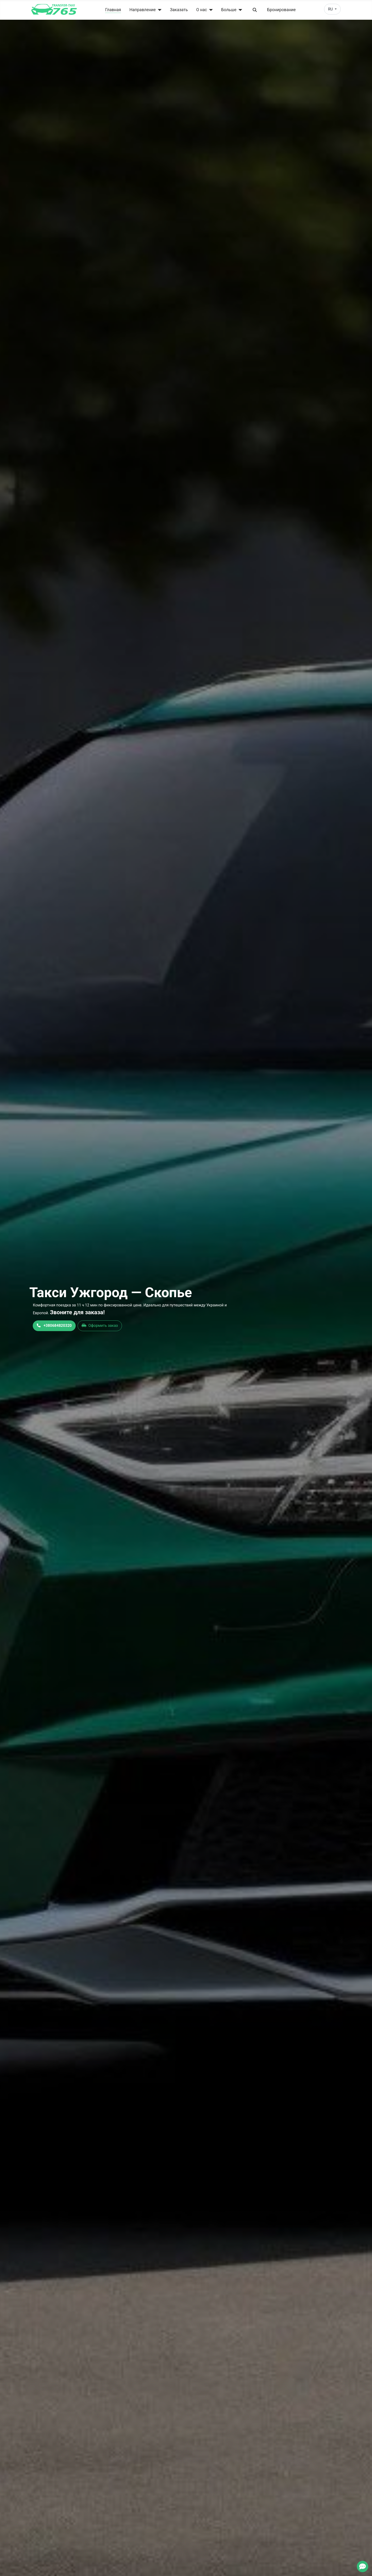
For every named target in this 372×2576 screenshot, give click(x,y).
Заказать (179, 9)
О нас (201, 9)
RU (331, 9)
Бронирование (281, 9)
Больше (228, 9)
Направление (142, 9)
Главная (113, 9)
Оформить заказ (100, 1325)
